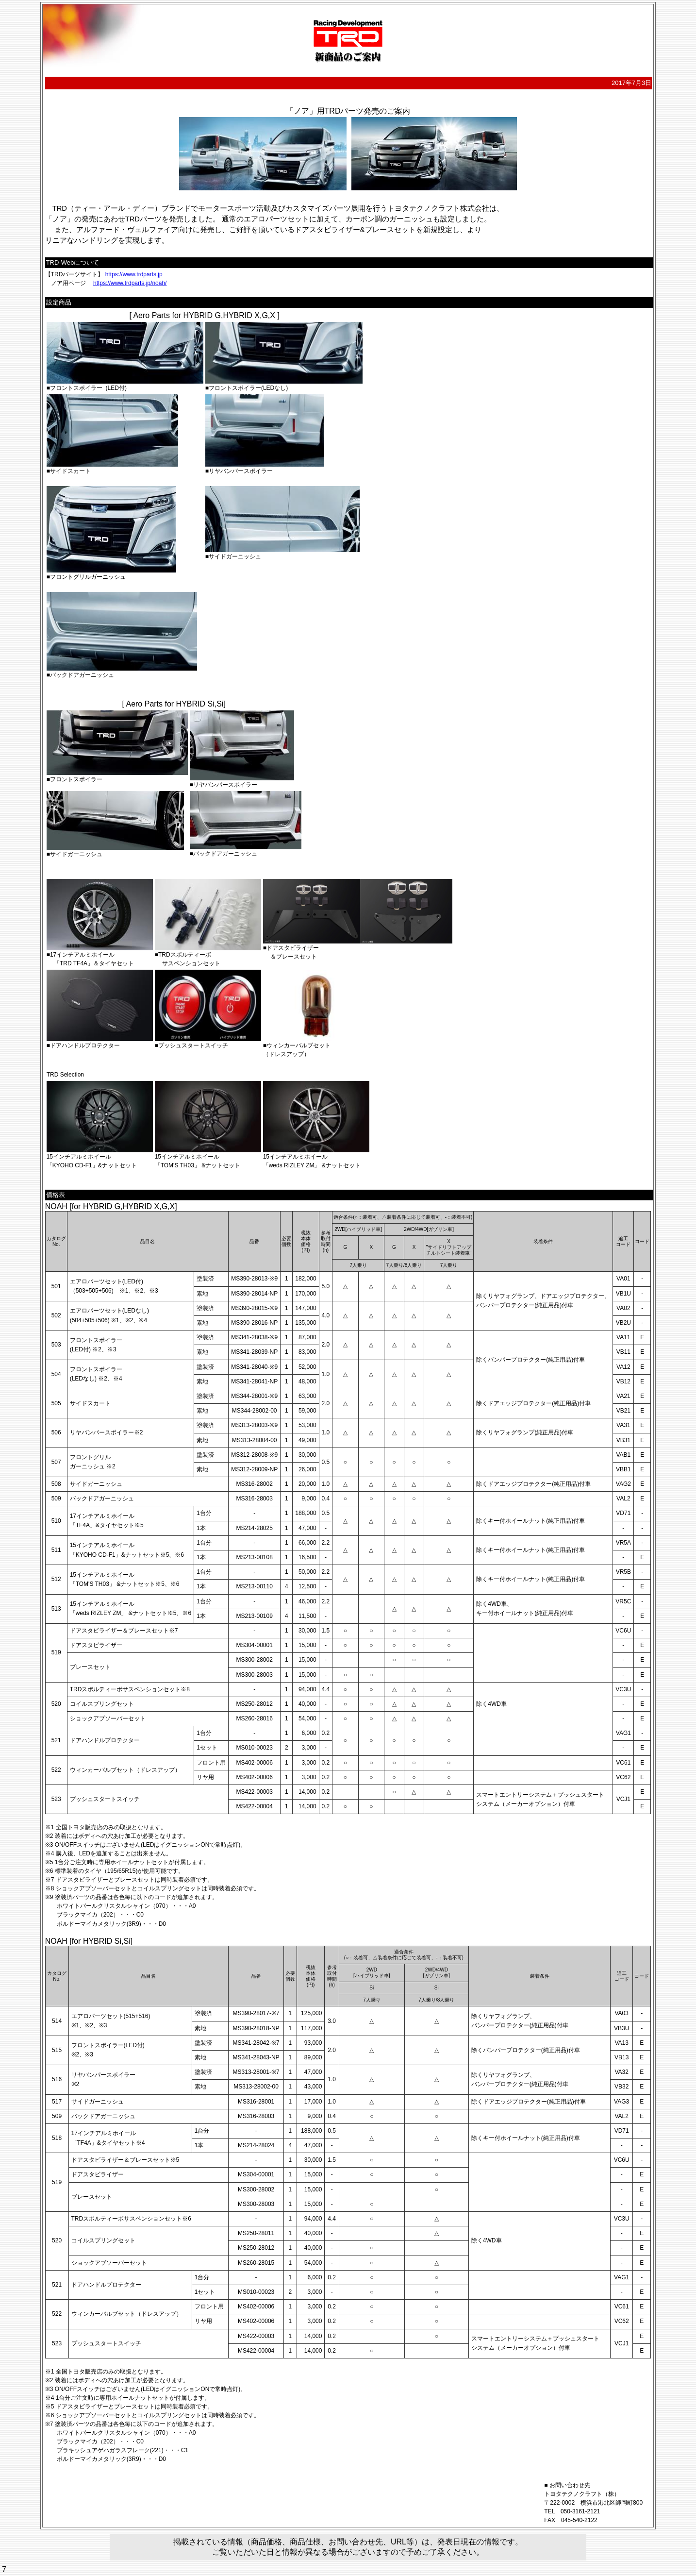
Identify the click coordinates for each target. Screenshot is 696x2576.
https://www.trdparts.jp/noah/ (129, 283)
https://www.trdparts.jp (134, 274)
